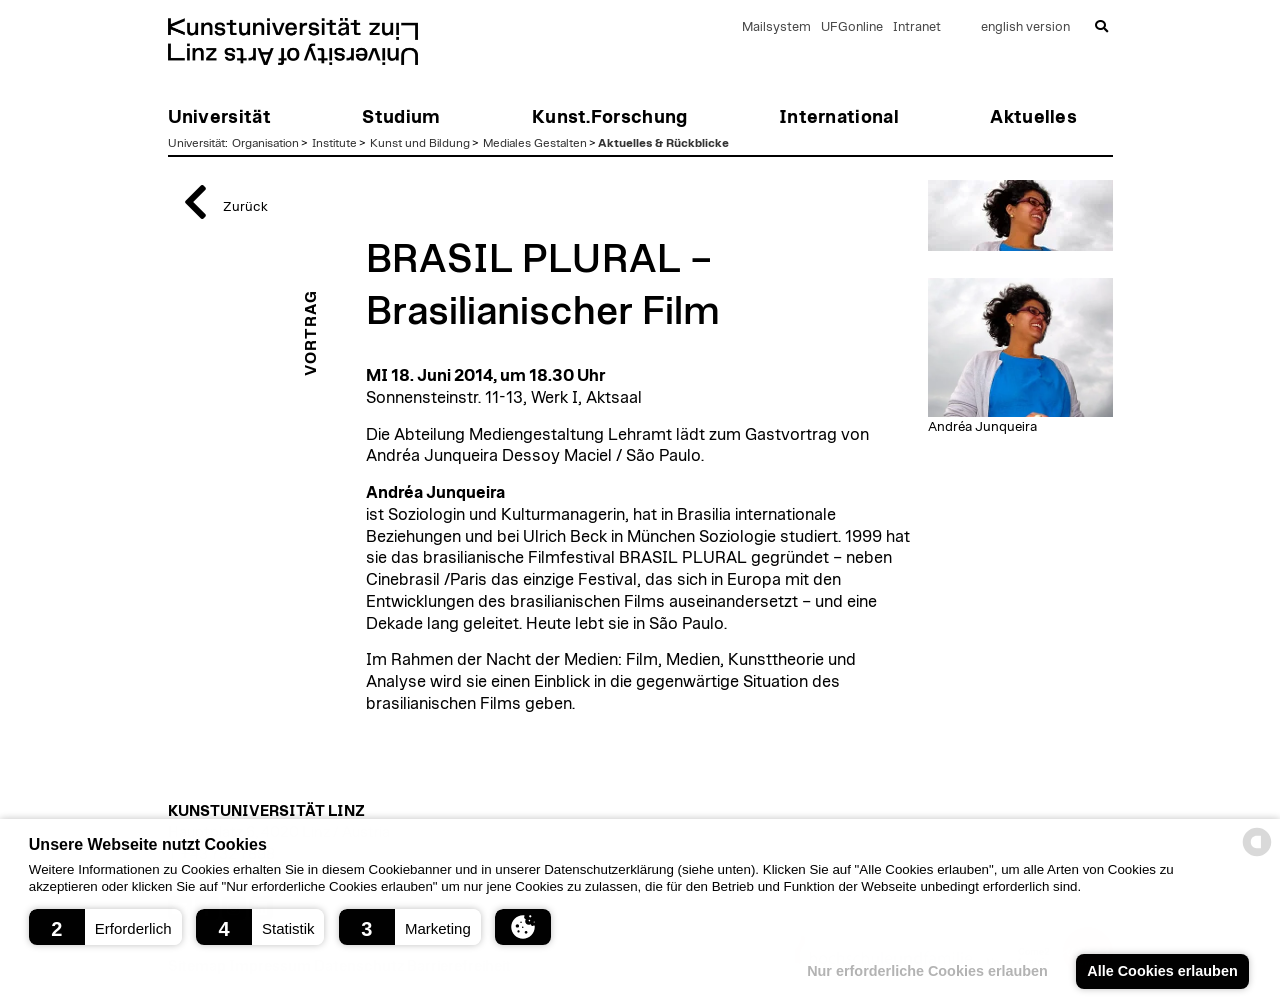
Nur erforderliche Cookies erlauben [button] (927, 971)
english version (1025, 27)
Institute (334, 143)
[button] (105, 927)
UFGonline (852, 27)
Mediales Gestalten (535, 143)
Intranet (917, 27)
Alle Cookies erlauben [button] (1162, 971)
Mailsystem (776, 27)
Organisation (265, 143)
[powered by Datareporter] (1257, 854)
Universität (196, 143)
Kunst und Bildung (420, 143)
